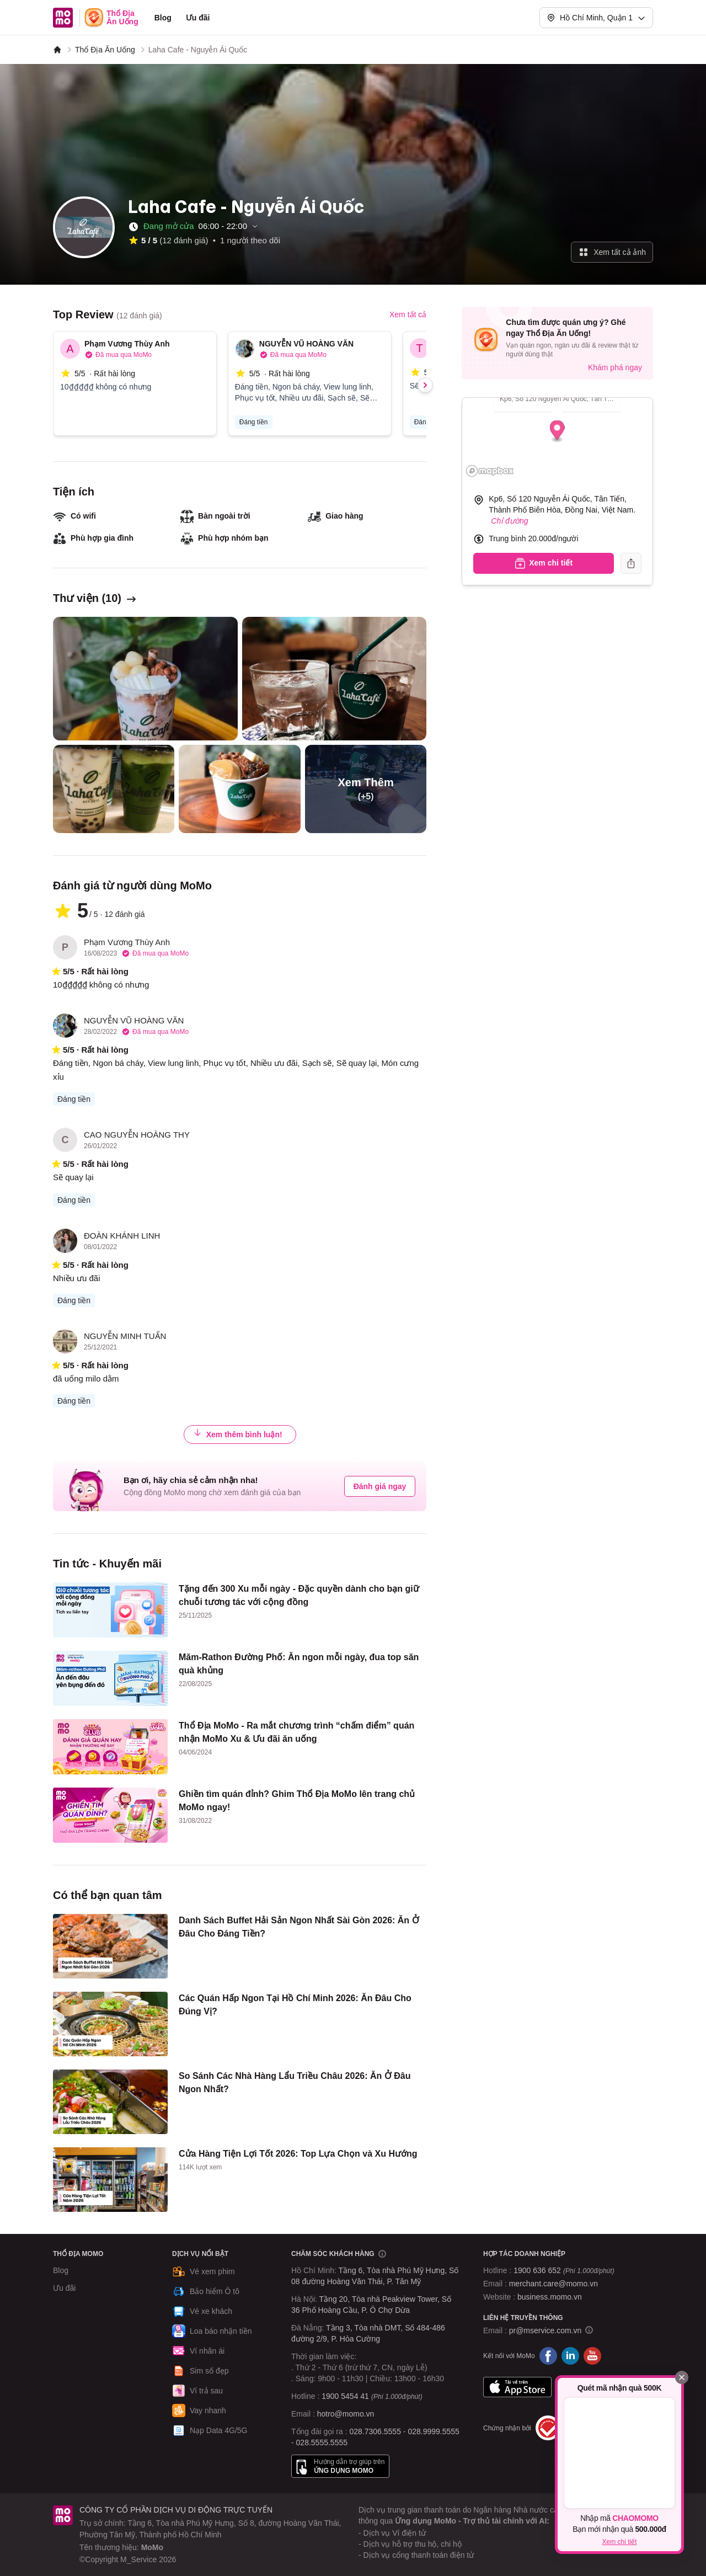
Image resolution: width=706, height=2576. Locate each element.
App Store (517, 2387)
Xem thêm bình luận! (237, 1434)
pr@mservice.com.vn (545, 2330)
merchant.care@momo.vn (553, 2283)
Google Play (590, 2387)
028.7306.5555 (375, 2431)
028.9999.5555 (433, 2431)
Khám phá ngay (615, 367)
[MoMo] (57, 49)
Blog (163, 17)
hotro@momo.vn (346, 2413)
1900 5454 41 (345, 2396)
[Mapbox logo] (490, 471)
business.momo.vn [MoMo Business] (549, 2296)
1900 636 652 (564, 2270)
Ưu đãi (198, 17)
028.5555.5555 (321, 2442)
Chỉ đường (509, 520)
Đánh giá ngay (380, 1486)
